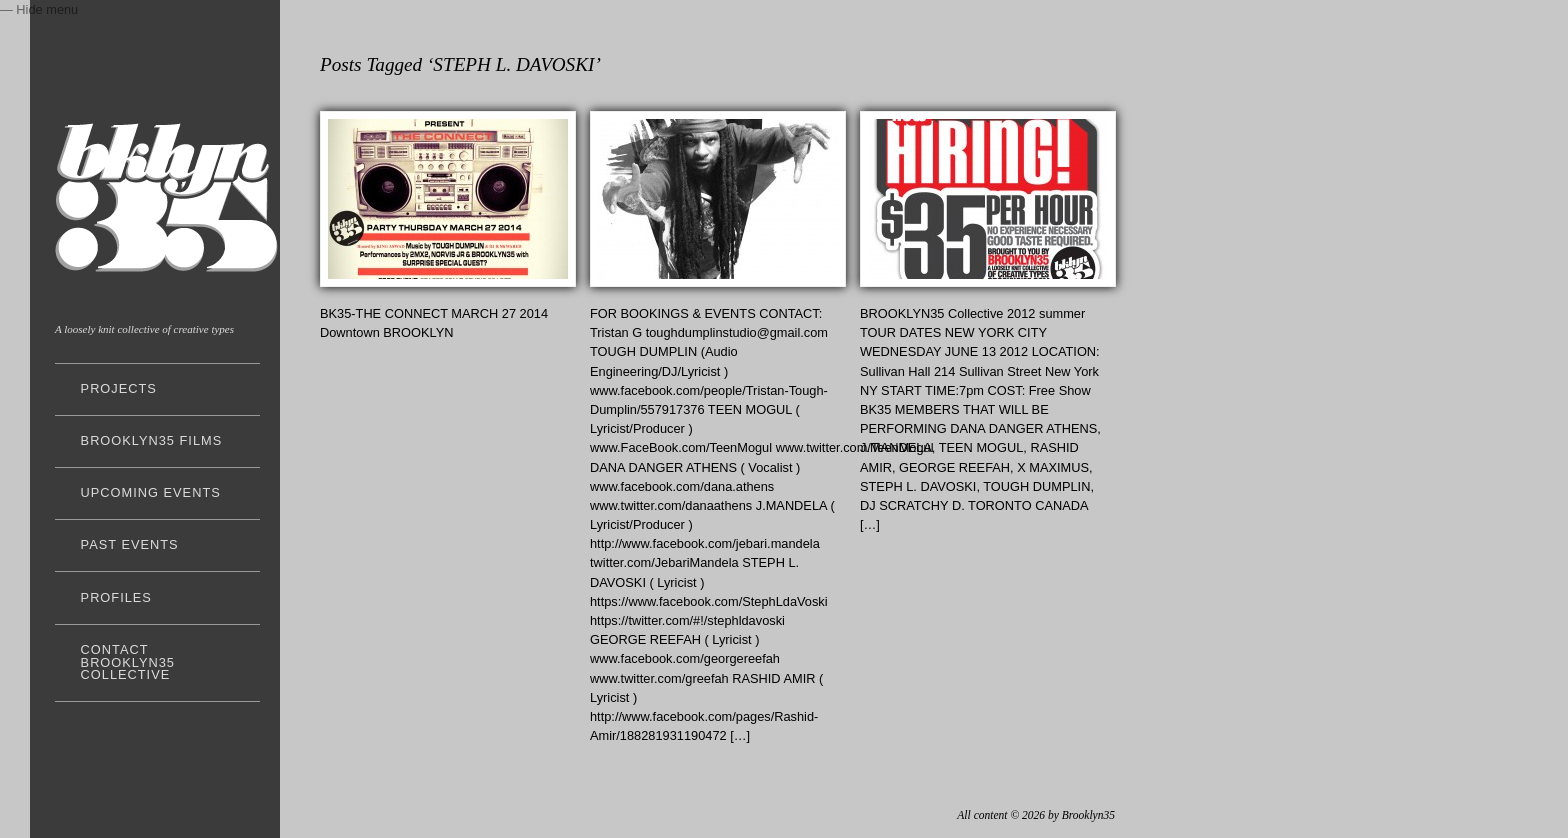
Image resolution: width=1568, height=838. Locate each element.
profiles (116, 597)
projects (119, 388)
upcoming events (151, 492)
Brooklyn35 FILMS (152, 440)
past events (130, 544)
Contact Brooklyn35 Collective (128, 662)
